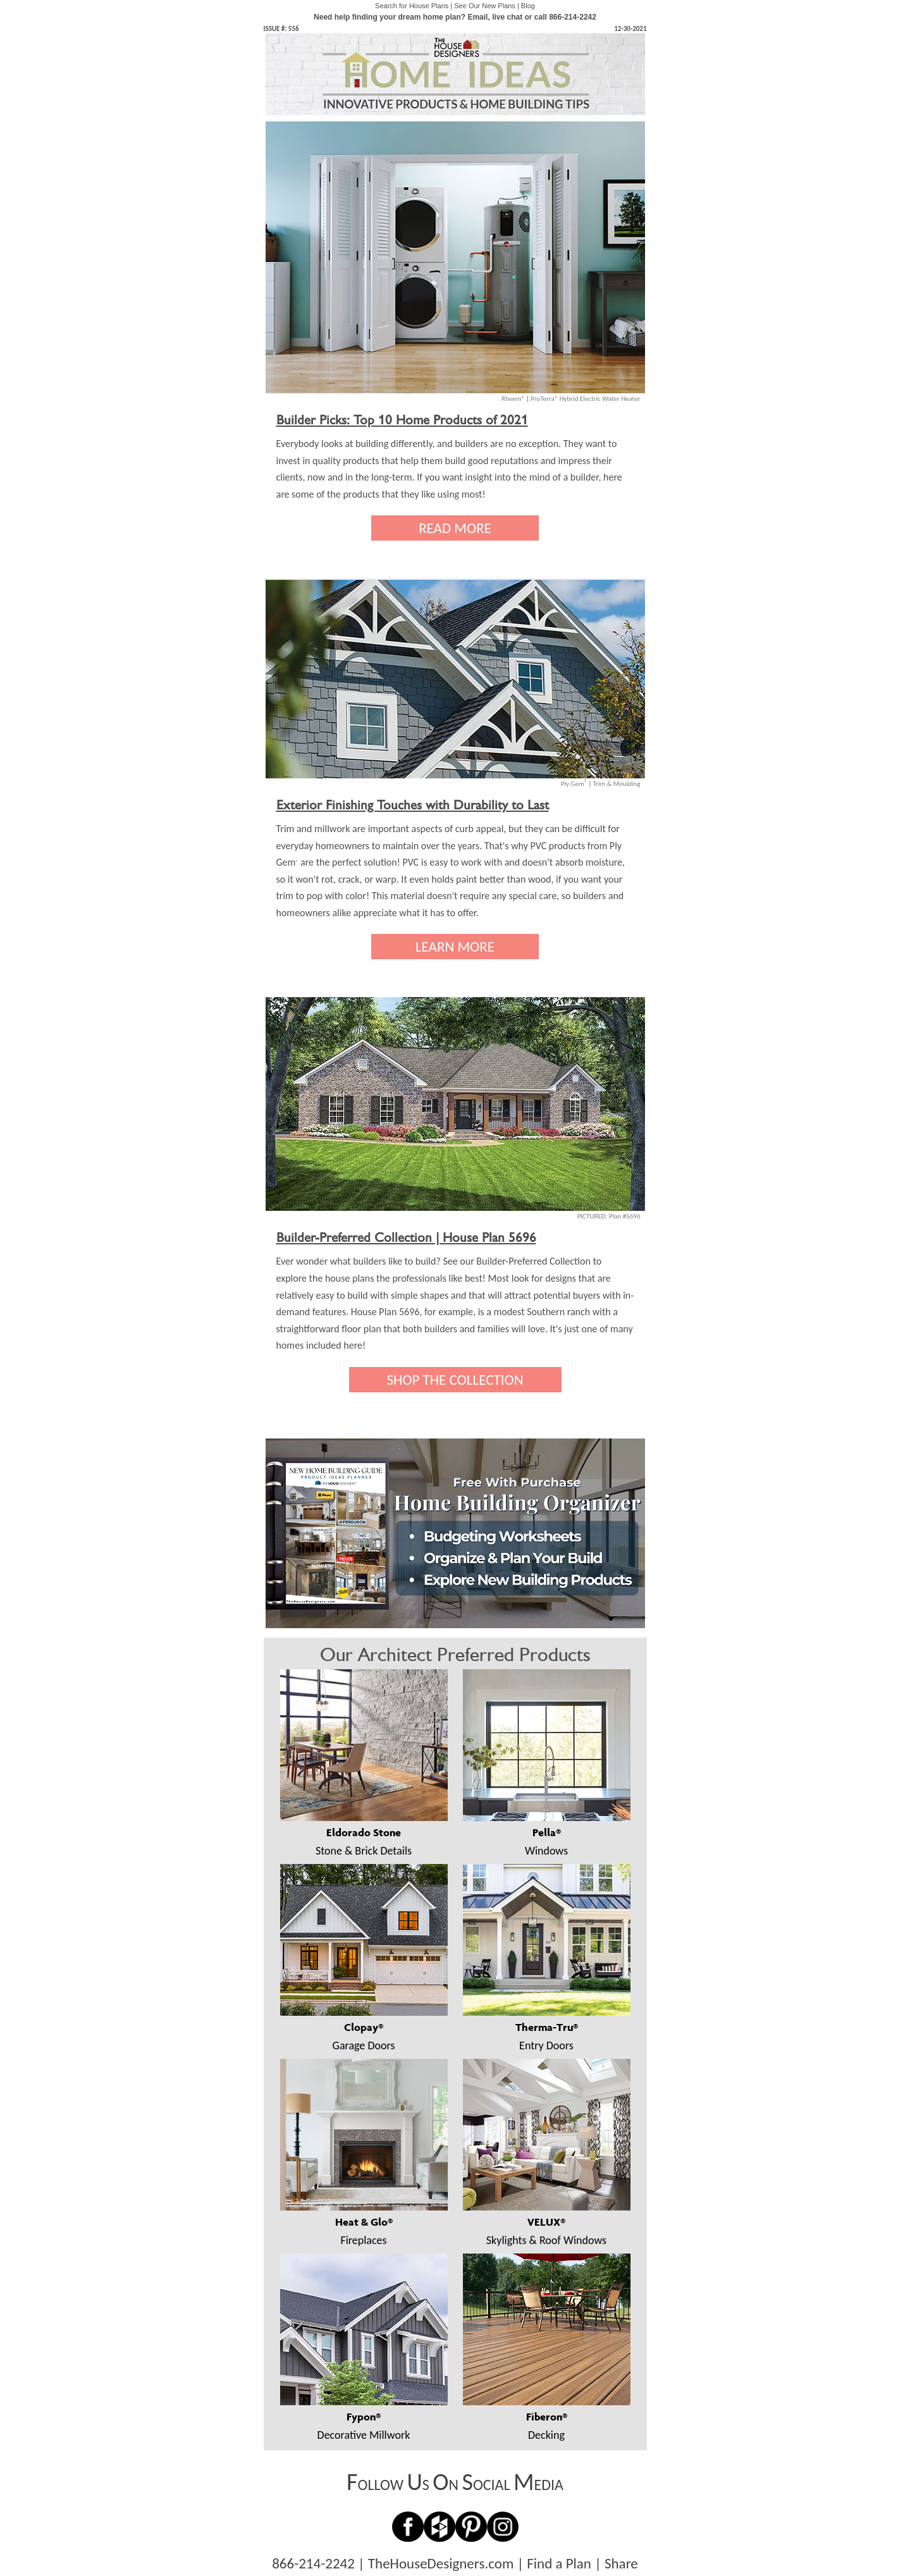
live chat (507, 17)
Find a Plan (559, 2563)
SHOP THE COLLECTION (454, 1380)
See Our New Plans (484, 5)
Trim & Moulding (616, 784)
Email (477, 17)
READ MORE (455, 528)
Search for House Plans (411, 5)
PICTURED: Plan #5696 (609, 1216)
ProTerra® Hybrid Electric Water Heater (586, 399)
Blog (528, 5)
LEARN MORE (455, 946)
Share (621, 2563)
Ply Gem (574, 784)
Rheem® (513, 399)
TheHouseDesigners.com (440, 2563)
